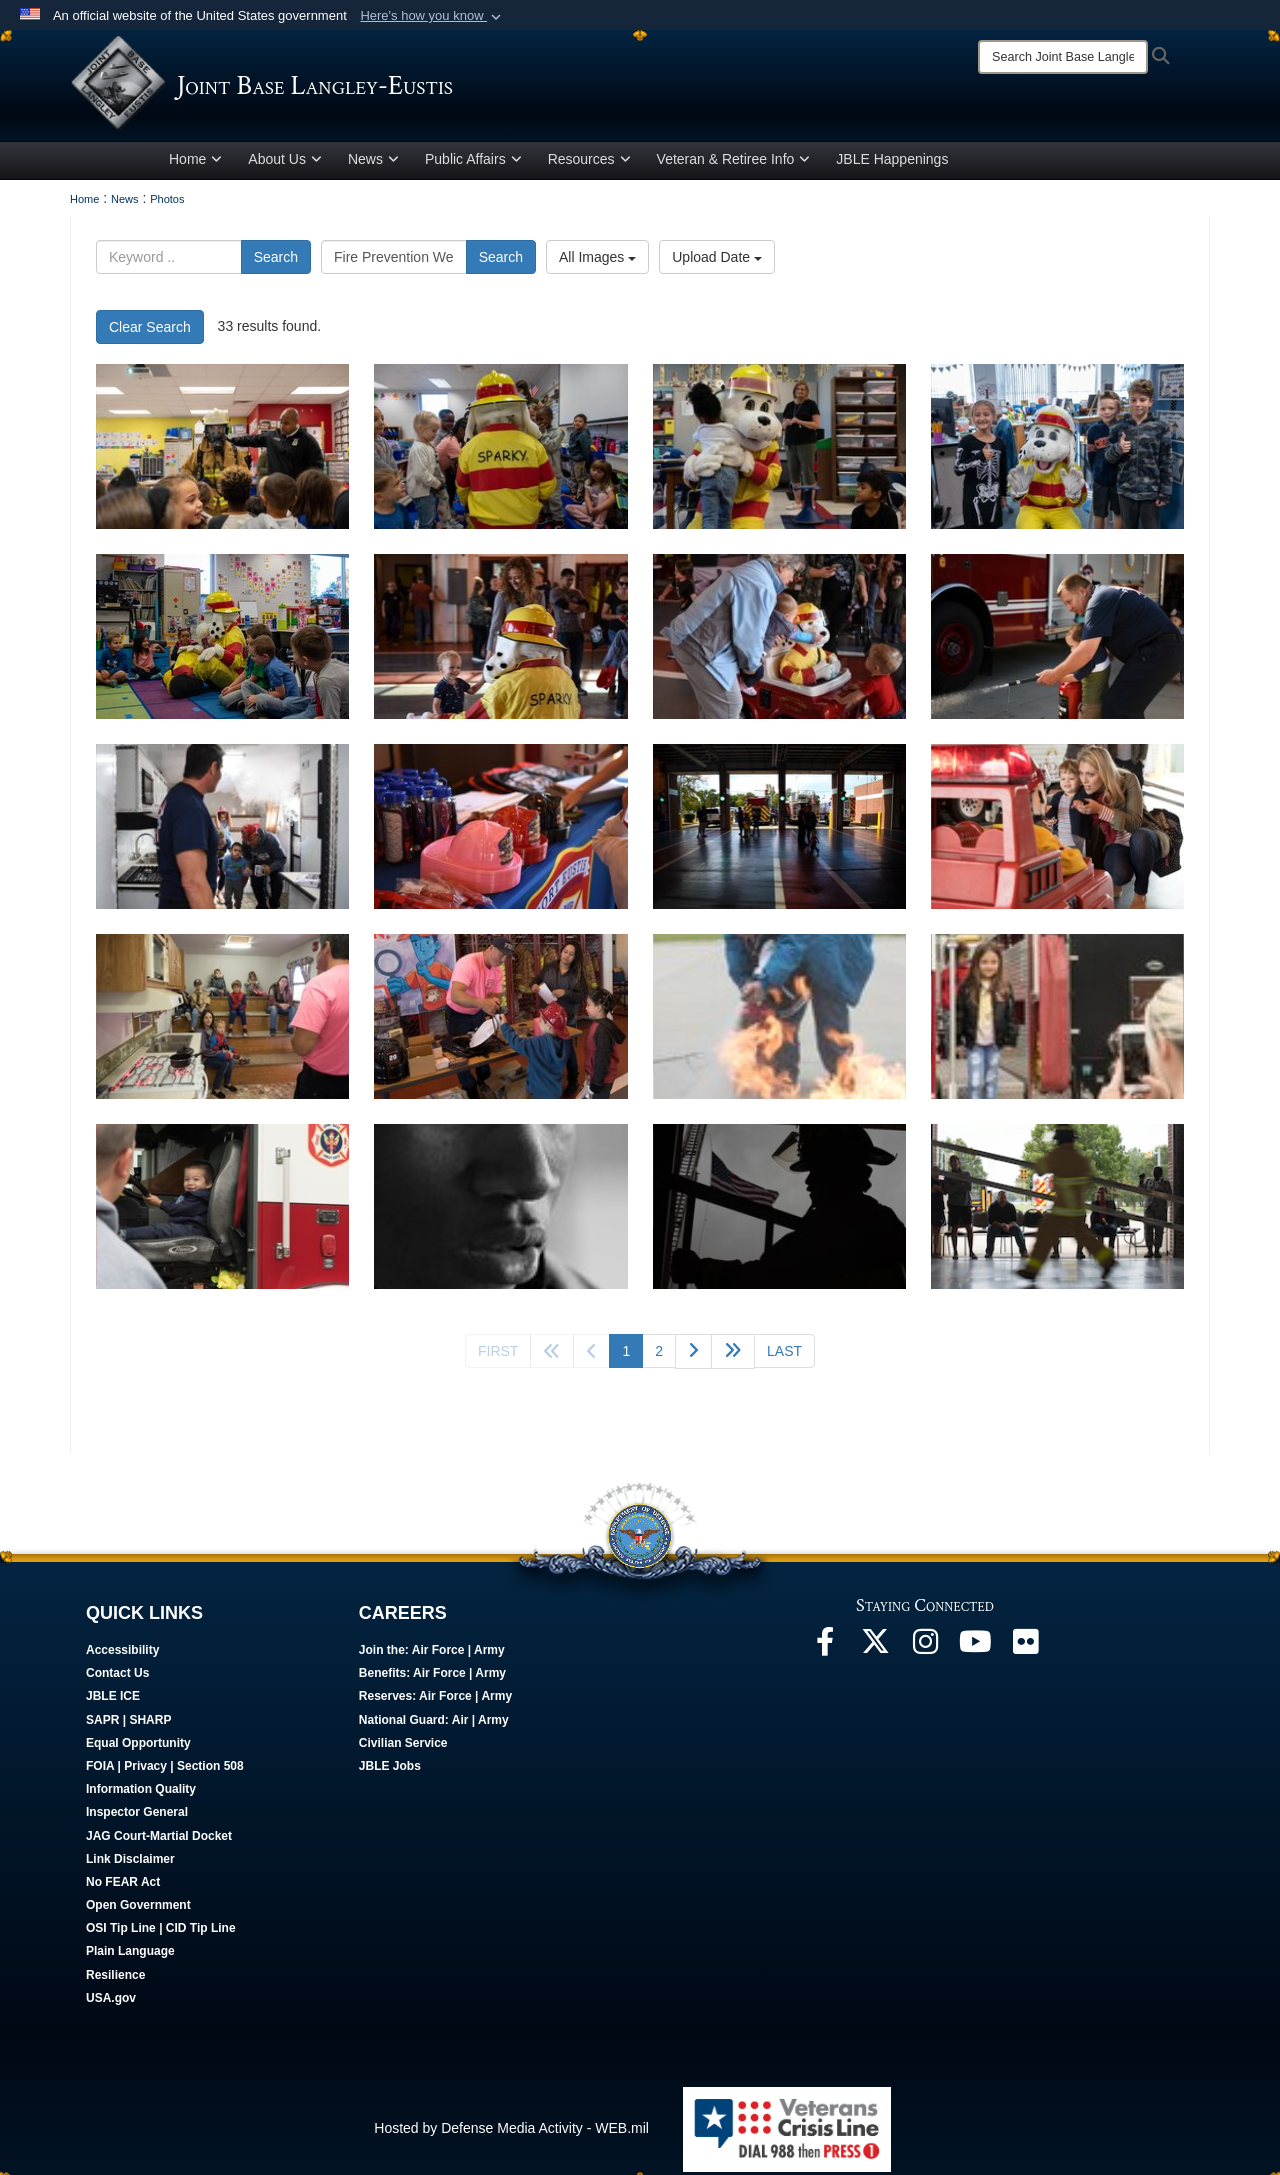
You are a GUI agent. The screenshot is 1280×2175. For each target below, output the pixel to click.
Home (195, 163)
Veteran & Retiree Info (734, 163)
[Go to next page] (693, 1355)
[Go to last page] (784, 1355)
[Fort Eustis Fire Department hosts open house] (500, 640)
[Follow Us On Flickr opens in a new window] (1025, 1651)
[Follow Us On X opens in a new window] (875, 1651)
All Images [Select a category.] (597, 261)
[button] (432, 16)
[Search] (1063, 57)
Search (276, 261)
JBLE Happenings (892, 163)
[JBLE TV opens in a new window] (975, 1651)
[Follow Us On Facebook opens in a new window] (825, 1651)
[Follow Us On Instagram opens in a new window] (925, 1651)
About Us (285, 163)
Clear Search (150, 331)
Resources (589, 163)
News (373, 163)
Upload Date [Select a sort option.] (717, 261)
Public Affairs (473, 163)
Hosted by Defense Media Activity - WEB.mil (511, 2132)
